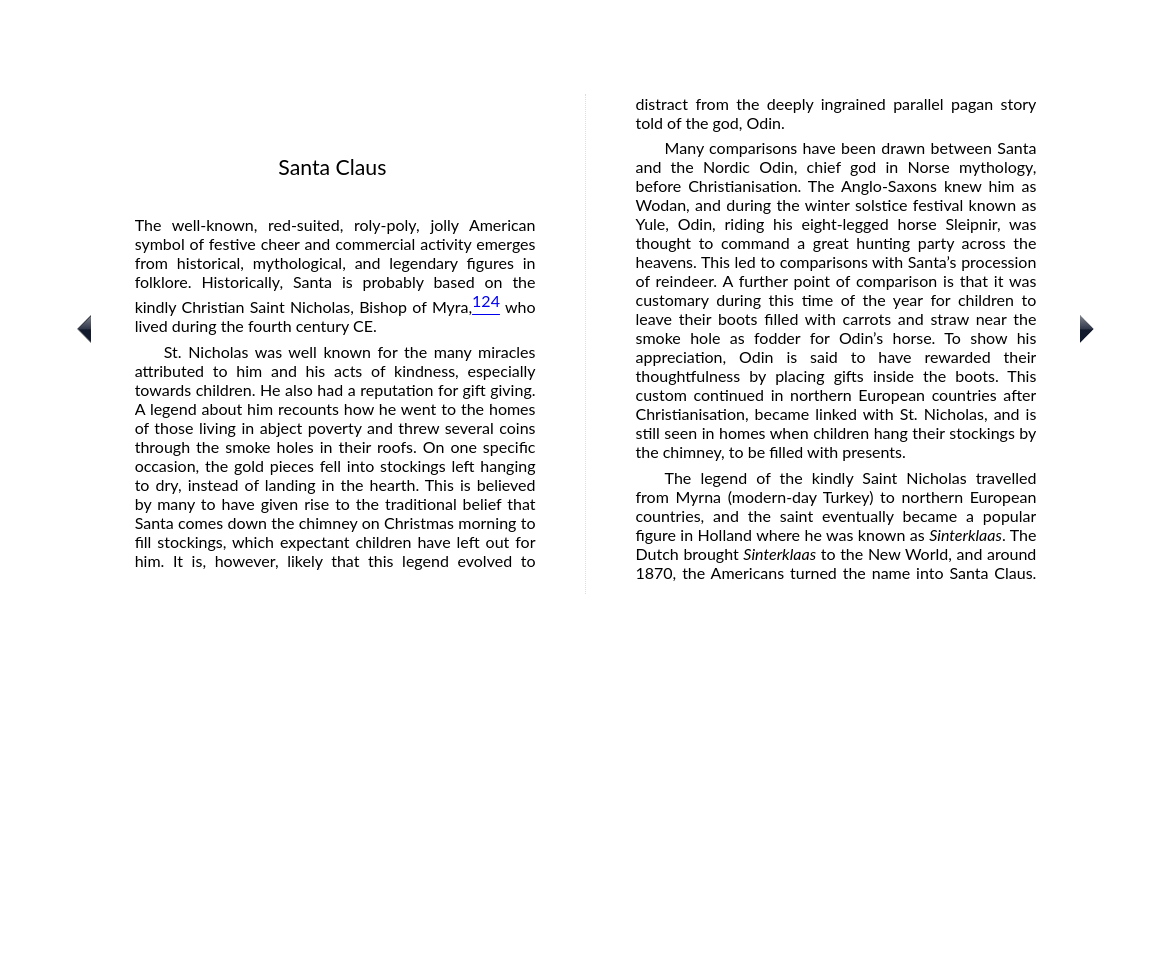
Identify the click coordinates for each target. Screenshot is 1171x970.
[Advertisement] (585, 827)
